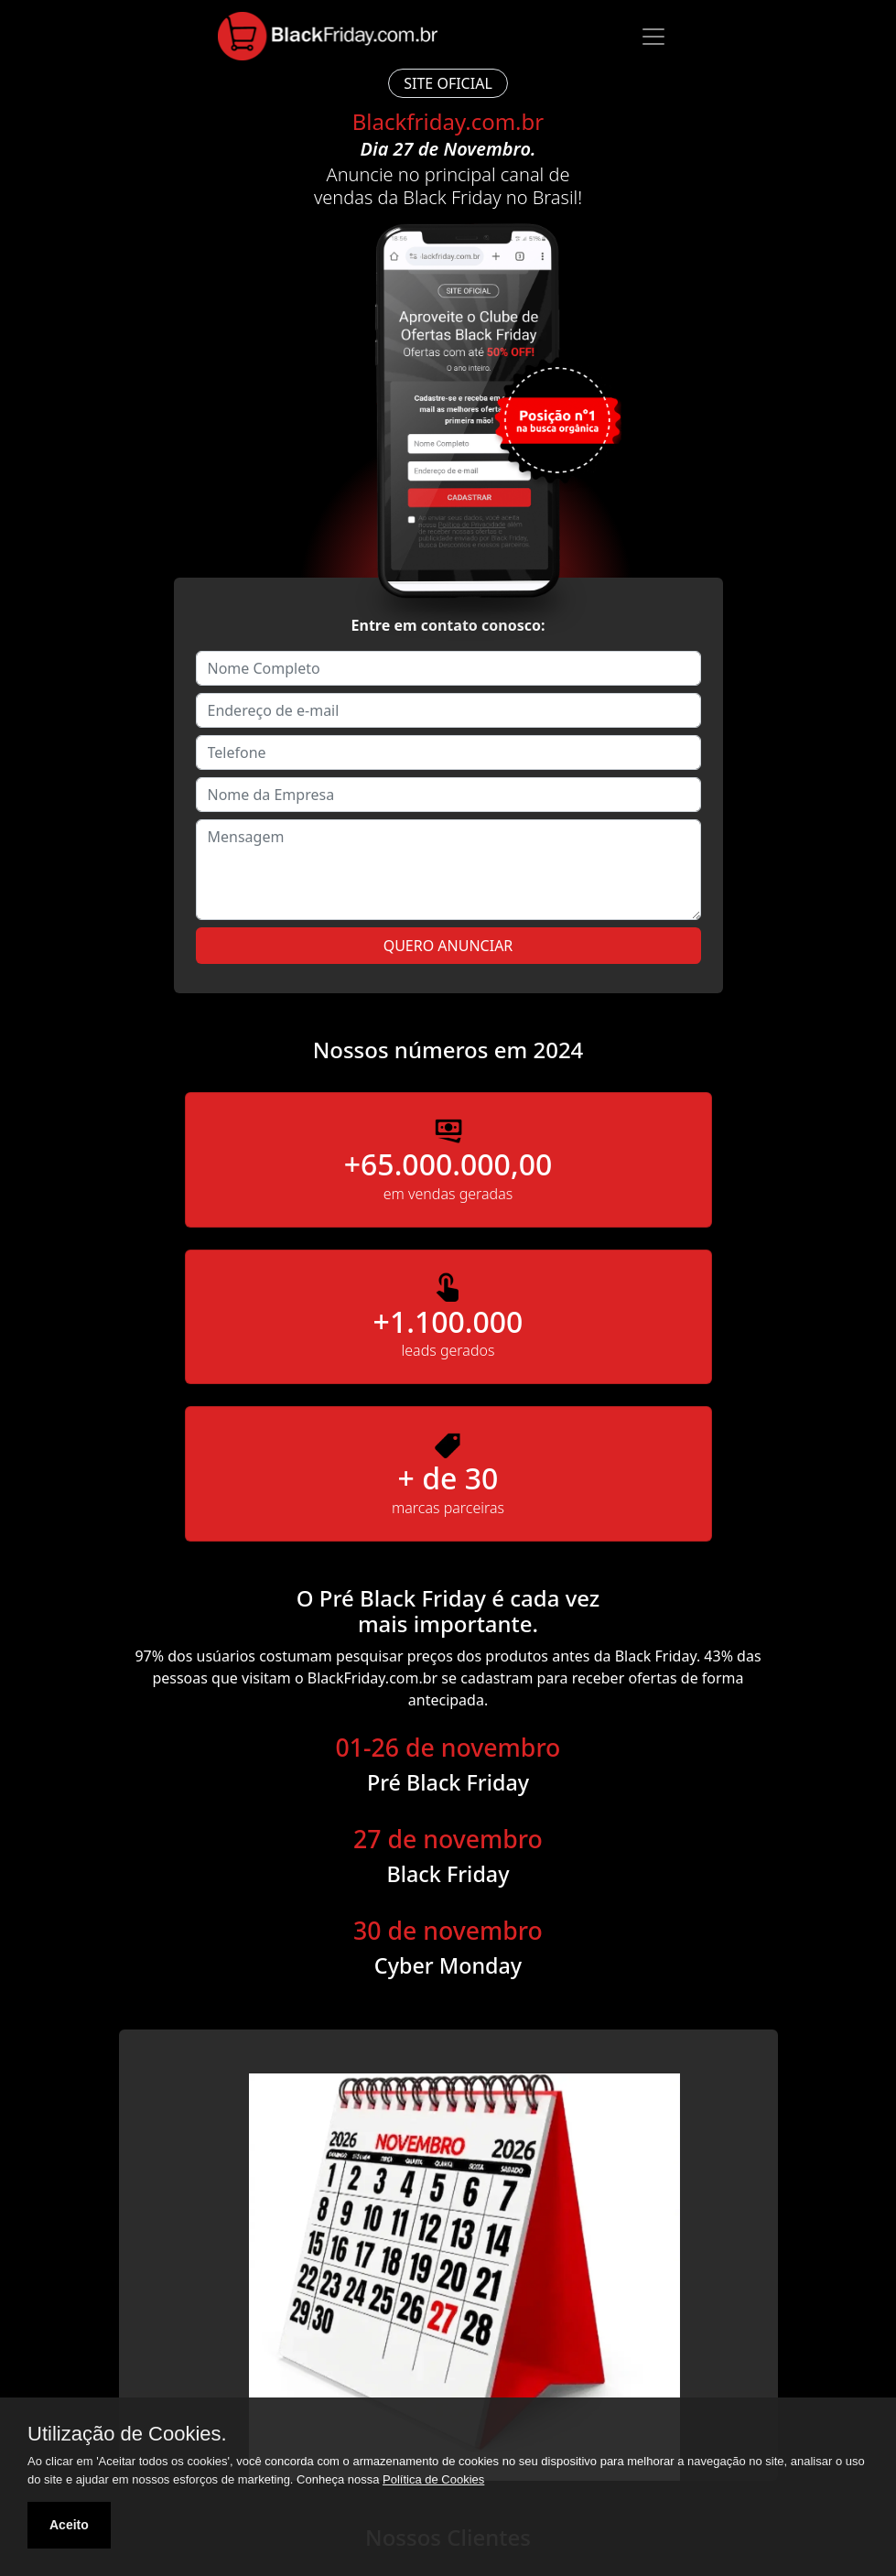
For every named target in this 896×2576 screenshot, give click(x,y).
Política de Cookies (433, 2479)
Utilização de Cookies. (127, 2434)
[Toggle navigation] (653, 36)
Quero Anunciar (448, 946)
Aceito (69, 2524)
